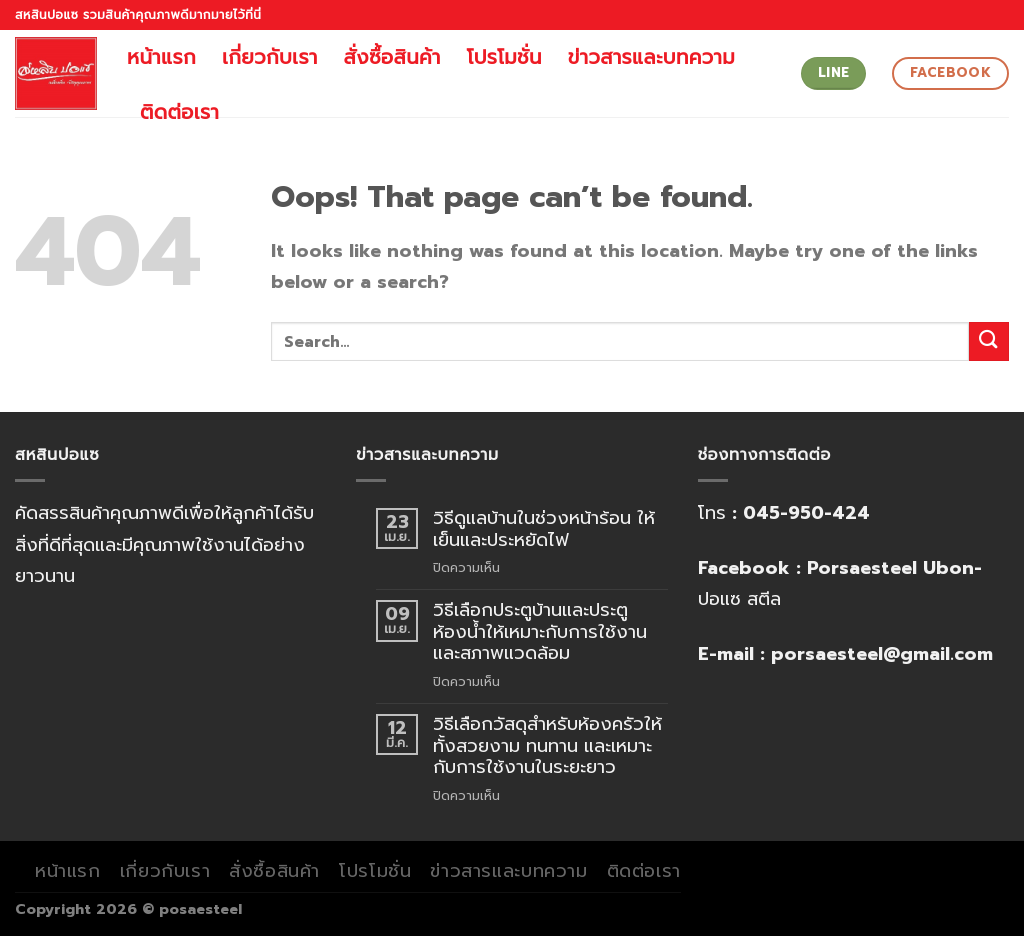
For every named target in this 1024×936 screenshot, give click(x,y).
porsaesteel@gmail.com (882, 654)
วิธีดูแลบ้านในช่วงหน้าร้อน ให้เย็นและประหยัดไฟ (544, 529)
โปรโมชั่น (504, 57)
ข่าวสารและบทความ (651, 57)
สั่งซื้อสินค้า (392, 57)
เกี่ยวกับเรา (270, 57)
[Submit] (989, 341)
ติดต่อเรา (179, 112)
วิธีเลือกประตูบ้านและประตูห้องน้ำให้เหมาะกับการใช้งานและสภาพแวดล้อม (540, 632)
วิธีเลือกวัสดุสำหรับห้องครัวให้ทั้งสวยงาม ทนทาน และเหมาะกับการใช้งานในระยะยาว (547, 746)
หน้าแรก (161, 57)
